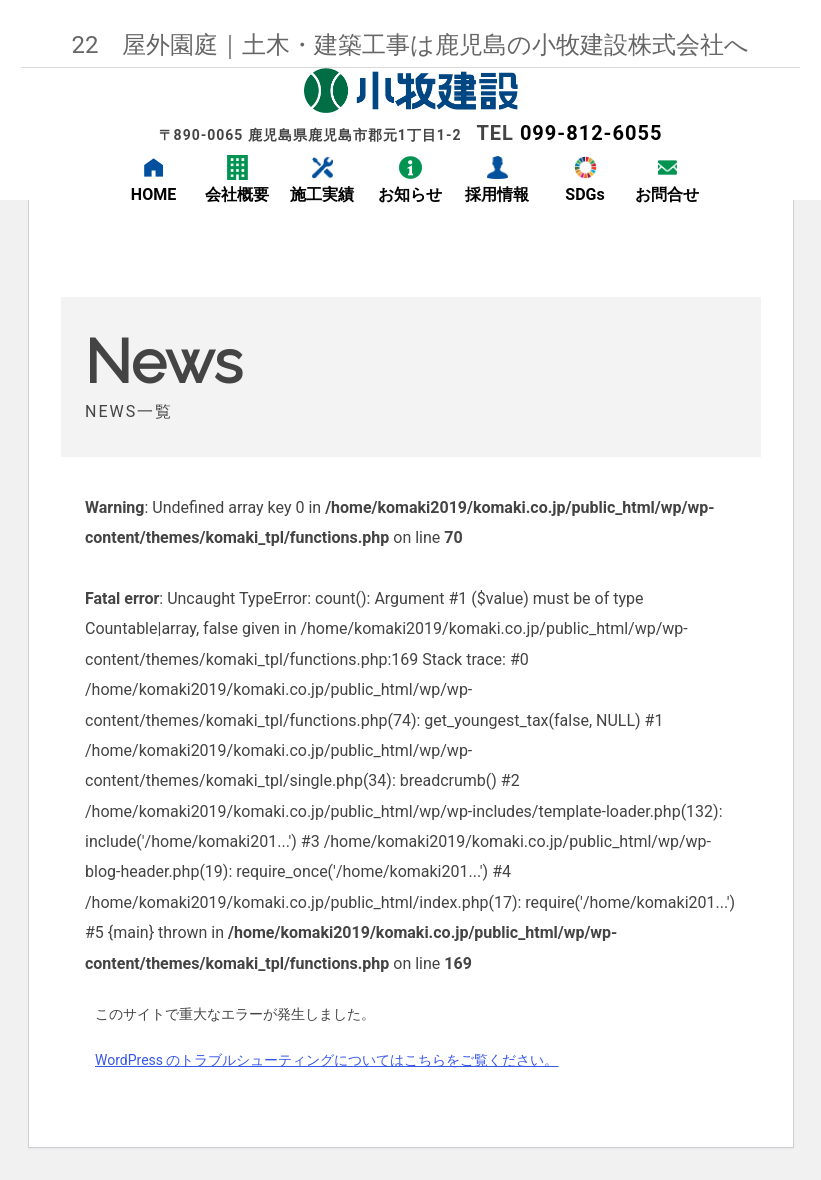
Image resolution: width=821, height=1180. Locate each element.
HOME (153, 194)
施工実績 (322, 194)
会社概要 (237, 194)
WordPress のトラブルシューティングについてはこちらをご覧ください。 (327, 1060)
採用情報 (497, 194)
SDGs (584, 194)
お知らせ (410, 194)
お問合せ (667, 194)
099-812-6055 (591, 133)
